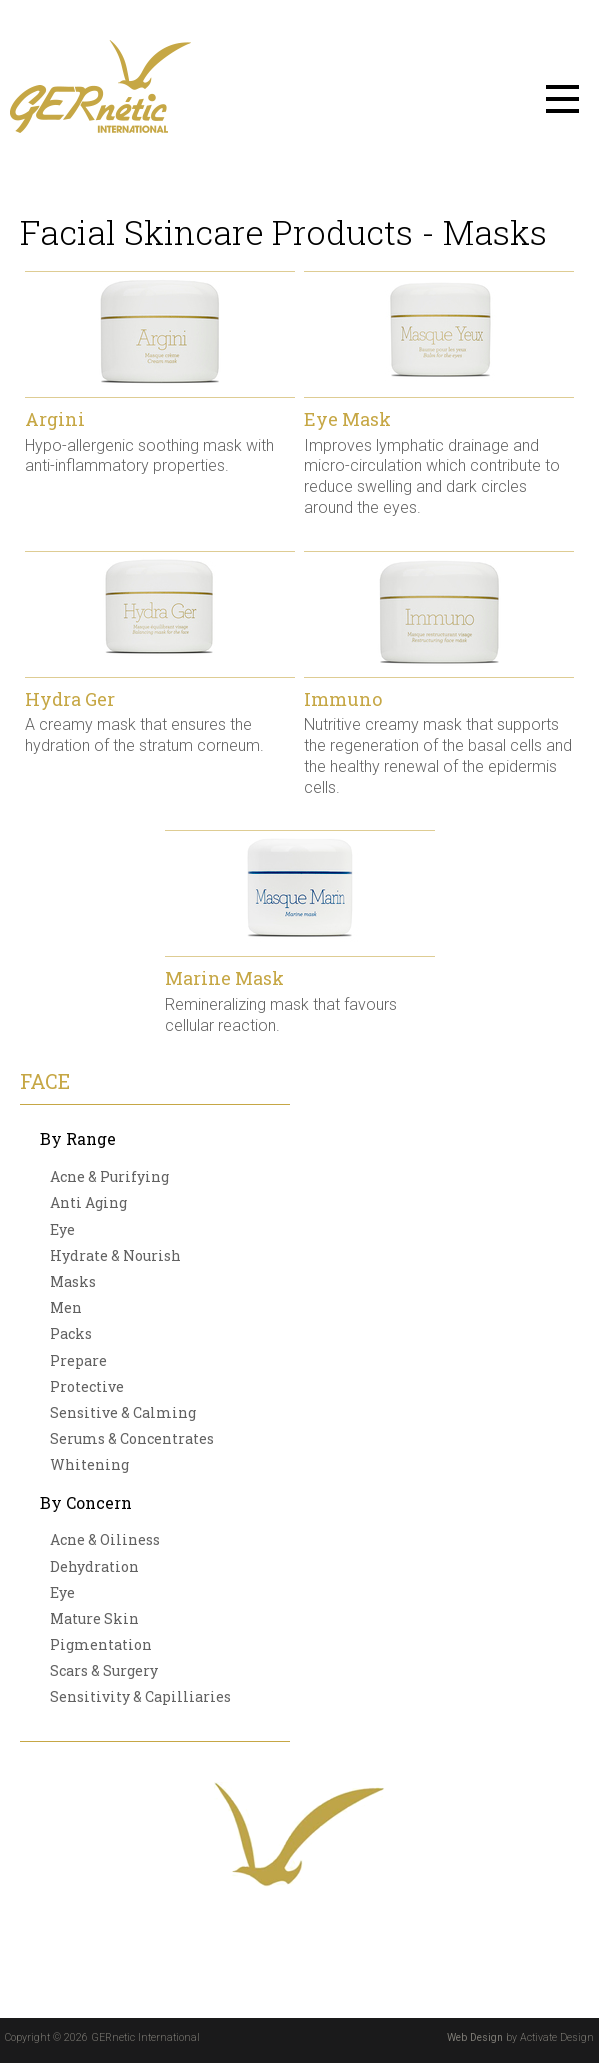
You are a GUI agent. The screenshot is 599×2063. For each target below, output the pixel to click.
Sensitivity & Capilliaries (140, 1696)
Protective (87, 1386)
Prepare (78, 1360)
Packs (71, 1333)
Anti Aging (88, 1202)
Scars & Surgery (104, 1670)
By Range (78, 1138)
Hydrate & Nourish (115, 1255)
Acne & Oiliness (105, 1539)
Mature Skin (94, 1618)
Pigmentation (101, 1644)
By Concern (86, 1502)
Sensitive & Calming (123, 1412)
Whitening (89, 1464)
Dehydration (94, 1566)
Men (66, 1307)
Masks (73, 1281)
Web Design (475, 2037)
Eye (62, 1229)
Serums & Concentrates (132, 1438)
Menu (562, 99)
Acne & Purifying (109, 1176)
